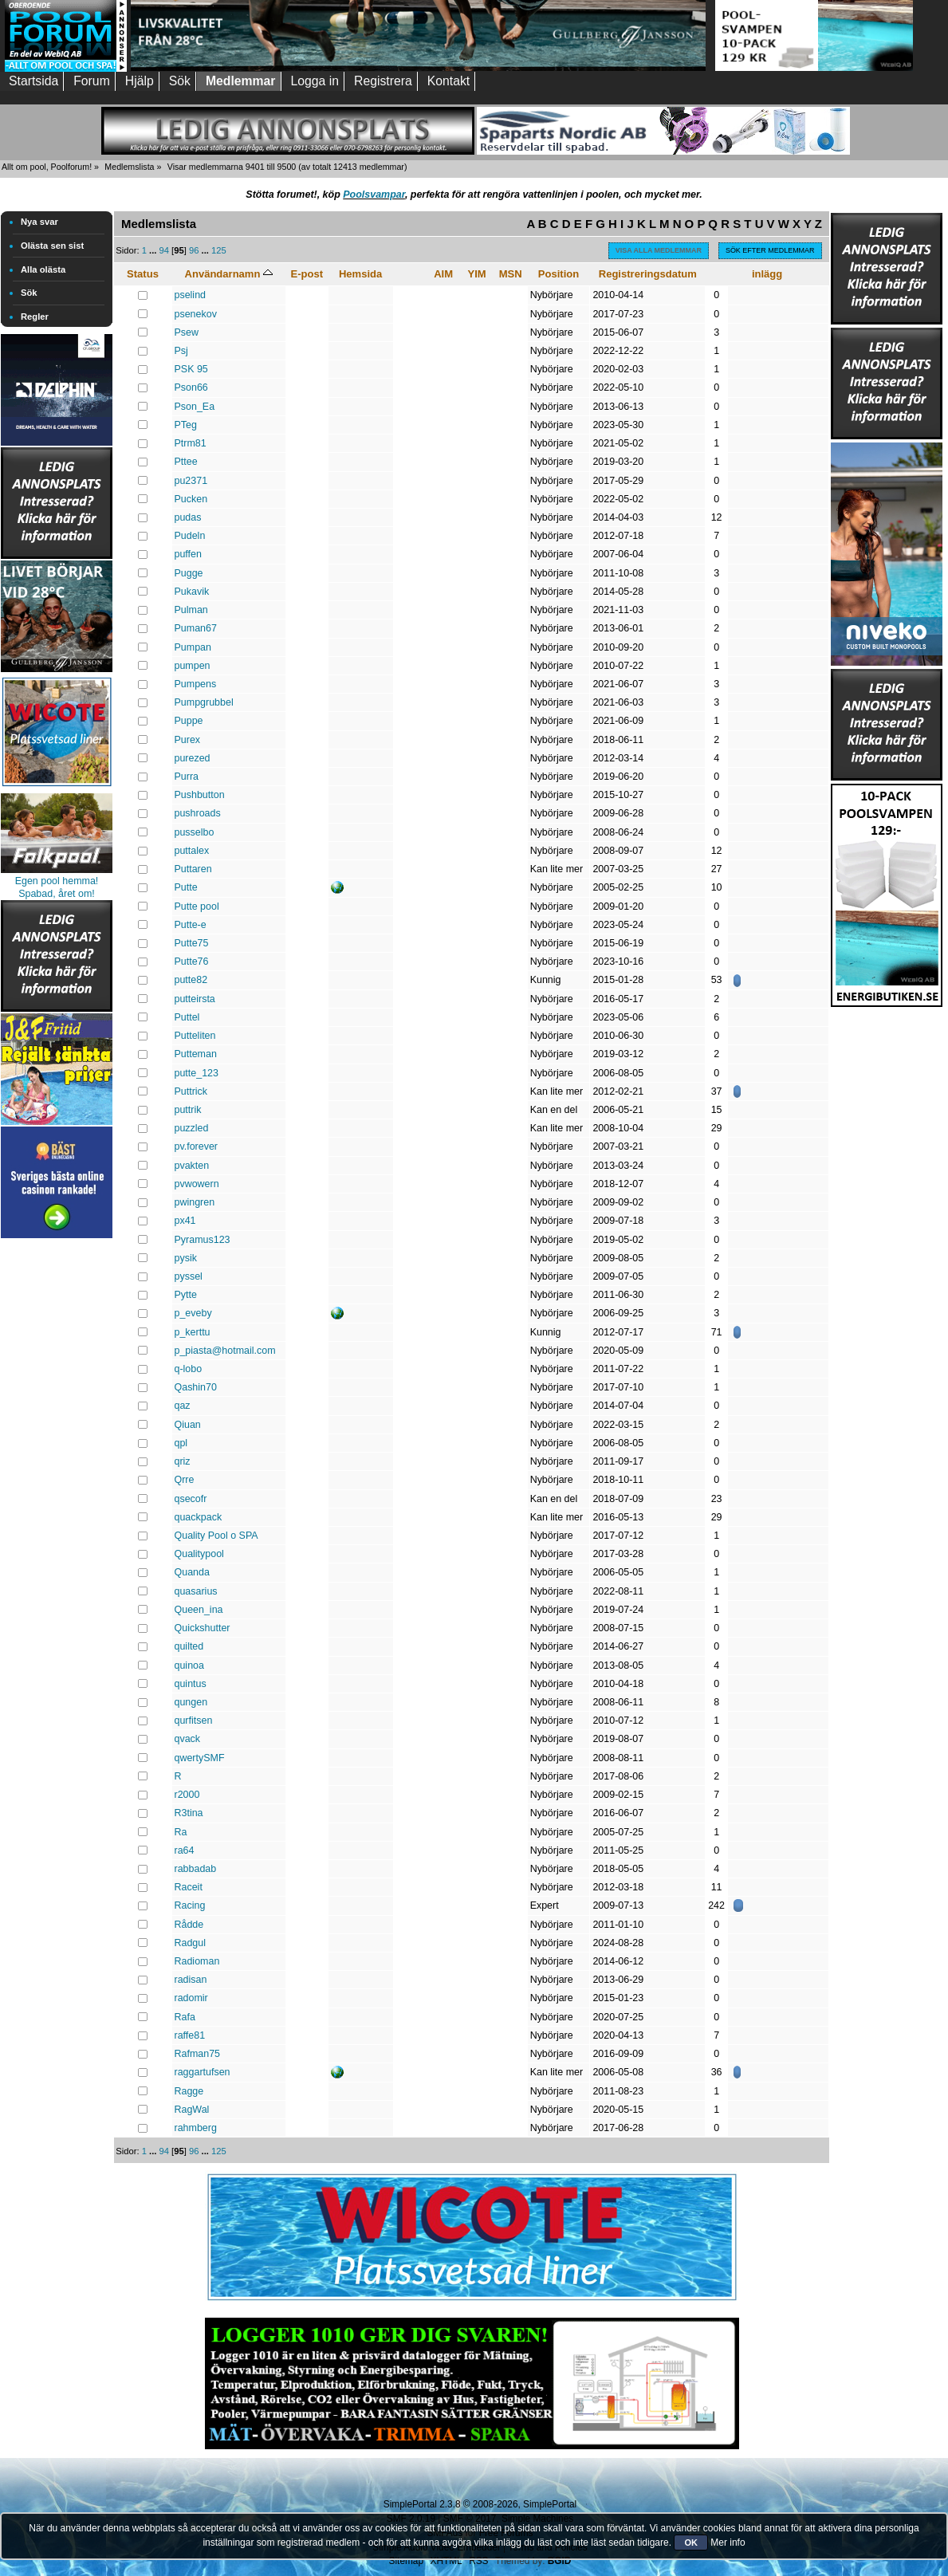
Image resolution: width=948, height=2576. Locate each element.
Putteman (196, 1054)
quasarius (196, 1591)
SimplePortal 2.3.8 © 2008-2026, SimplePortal (480, 2504)
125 (218, 250)
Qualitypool (199, 1553)
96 (194, 250)
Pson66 (191, 387)
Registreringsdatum (648, 274)
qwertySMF (200, 1758)
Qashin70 (196, 1387)
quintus (191, 1683)
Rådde (189, 1924)
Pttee (186, 461)
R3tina (189, 1813)
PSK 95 (191, 369)
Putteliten (195, 1035)
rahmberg (196, 2128)
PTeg (186, 425)
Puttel (187, 1017)
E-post (307, 274)
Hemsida (360, 274)
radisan (191, 1979)
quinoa (189, 1665)
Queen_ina (199, 1609)
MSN (510, 274)
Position (558, 274)
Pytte (186, 1294)
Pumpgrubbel (204, 702)
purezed (192, 758)
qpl (181, 1443)
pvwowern (197, 1184)
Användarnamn (229, 274)
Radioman (197, 1961)
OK (691, 2542)
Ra (181, 1832)
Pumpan (193, 647)
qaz (183, 1405)
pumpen (192, 665)
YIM (477, 274)
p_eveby (193, 1313)
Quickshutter (202, 1628)
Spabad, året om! (56, 893)
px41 (185, 1220)
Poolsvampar (374, 194)
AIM (443, 274)
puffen (188, 554)
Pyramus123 (202, 1239)
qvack (188, 1738)
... (154, 250)
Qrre (185, 1479)
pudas (188, 517)
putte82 (191, 979)
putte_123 (196, 1073)
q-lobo (189, 1369)
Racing (190, 1905)
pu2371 (191, 480)
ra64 (185, 1850)
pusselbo (194, 832)
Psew (187, 332)
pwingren (195, 1202)
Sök (29, 292)
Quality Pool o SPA (216, 1535)
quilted (189, 1646)
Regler (35, 316)
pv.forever (196, 1146)
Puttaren (193, 869)
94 (164, 250)
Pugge (189, 573)
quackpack (198, 1517)
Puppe (189, 720)
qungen (191, 1702)
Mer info (727, 2542)
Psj (181, 350)
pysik (186, 1258)
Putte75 (192, 943)
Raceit (189, 1887)
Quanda (192, 1572)
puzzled (192, 1128)
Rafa (185, 2017)
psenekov (196, 314)
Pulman (191, 609)
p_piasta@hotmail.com (225, 1350)
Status (143, 274)
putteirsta (195, 999)
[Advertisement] (56, 1481)
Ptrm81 (191, 443)
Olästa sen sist (52, 245)
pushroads (198, 813)
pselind (191, 295)
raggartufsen (202, 2072)
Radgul (191, 1943)
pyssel (189, 1276)
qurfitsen (194, 1720)
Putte (186, 887)
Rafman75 (198, 2053)
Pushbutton (200, 794)
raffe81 (190, 2035)
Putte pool (197, 906)
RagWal (192, 2109)
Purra (187, 776)
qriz (183, 1461)
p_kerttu (192, 1332)
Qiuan (188, 1424)
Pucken (191, 499)
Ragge (189, 2091)
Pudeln (190, 535)
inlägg (767, 274)
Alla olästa (43, 269)
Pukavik (192, 591)
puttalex (192, 850)
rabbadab (196, 1868)
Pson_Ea (195, 406)
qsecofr (191, 1498)
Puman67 (196, 628)
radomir (191, 1998)
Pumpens (196, 684)
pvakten (192, 1165)
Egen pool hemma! (57, 881)
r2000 (187, 1794)
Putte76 (192, 961)
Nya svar (39, 221)
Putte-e (191, 924)
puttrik (188, 1109)
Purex (188, 739)
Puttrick (191, 1091)
